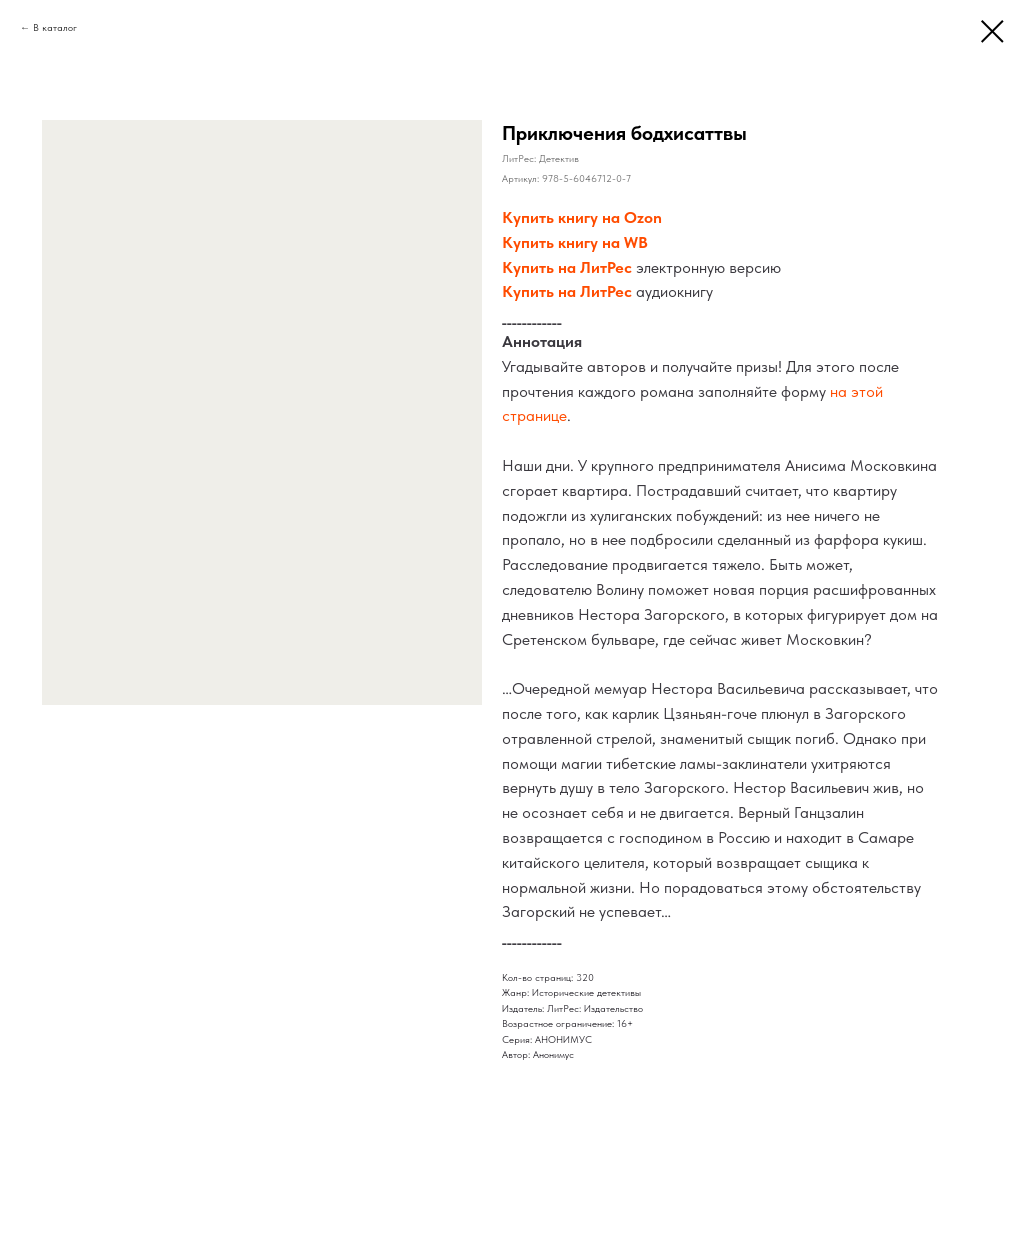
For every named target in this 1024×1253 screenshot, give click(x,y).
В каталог (55, 27)
